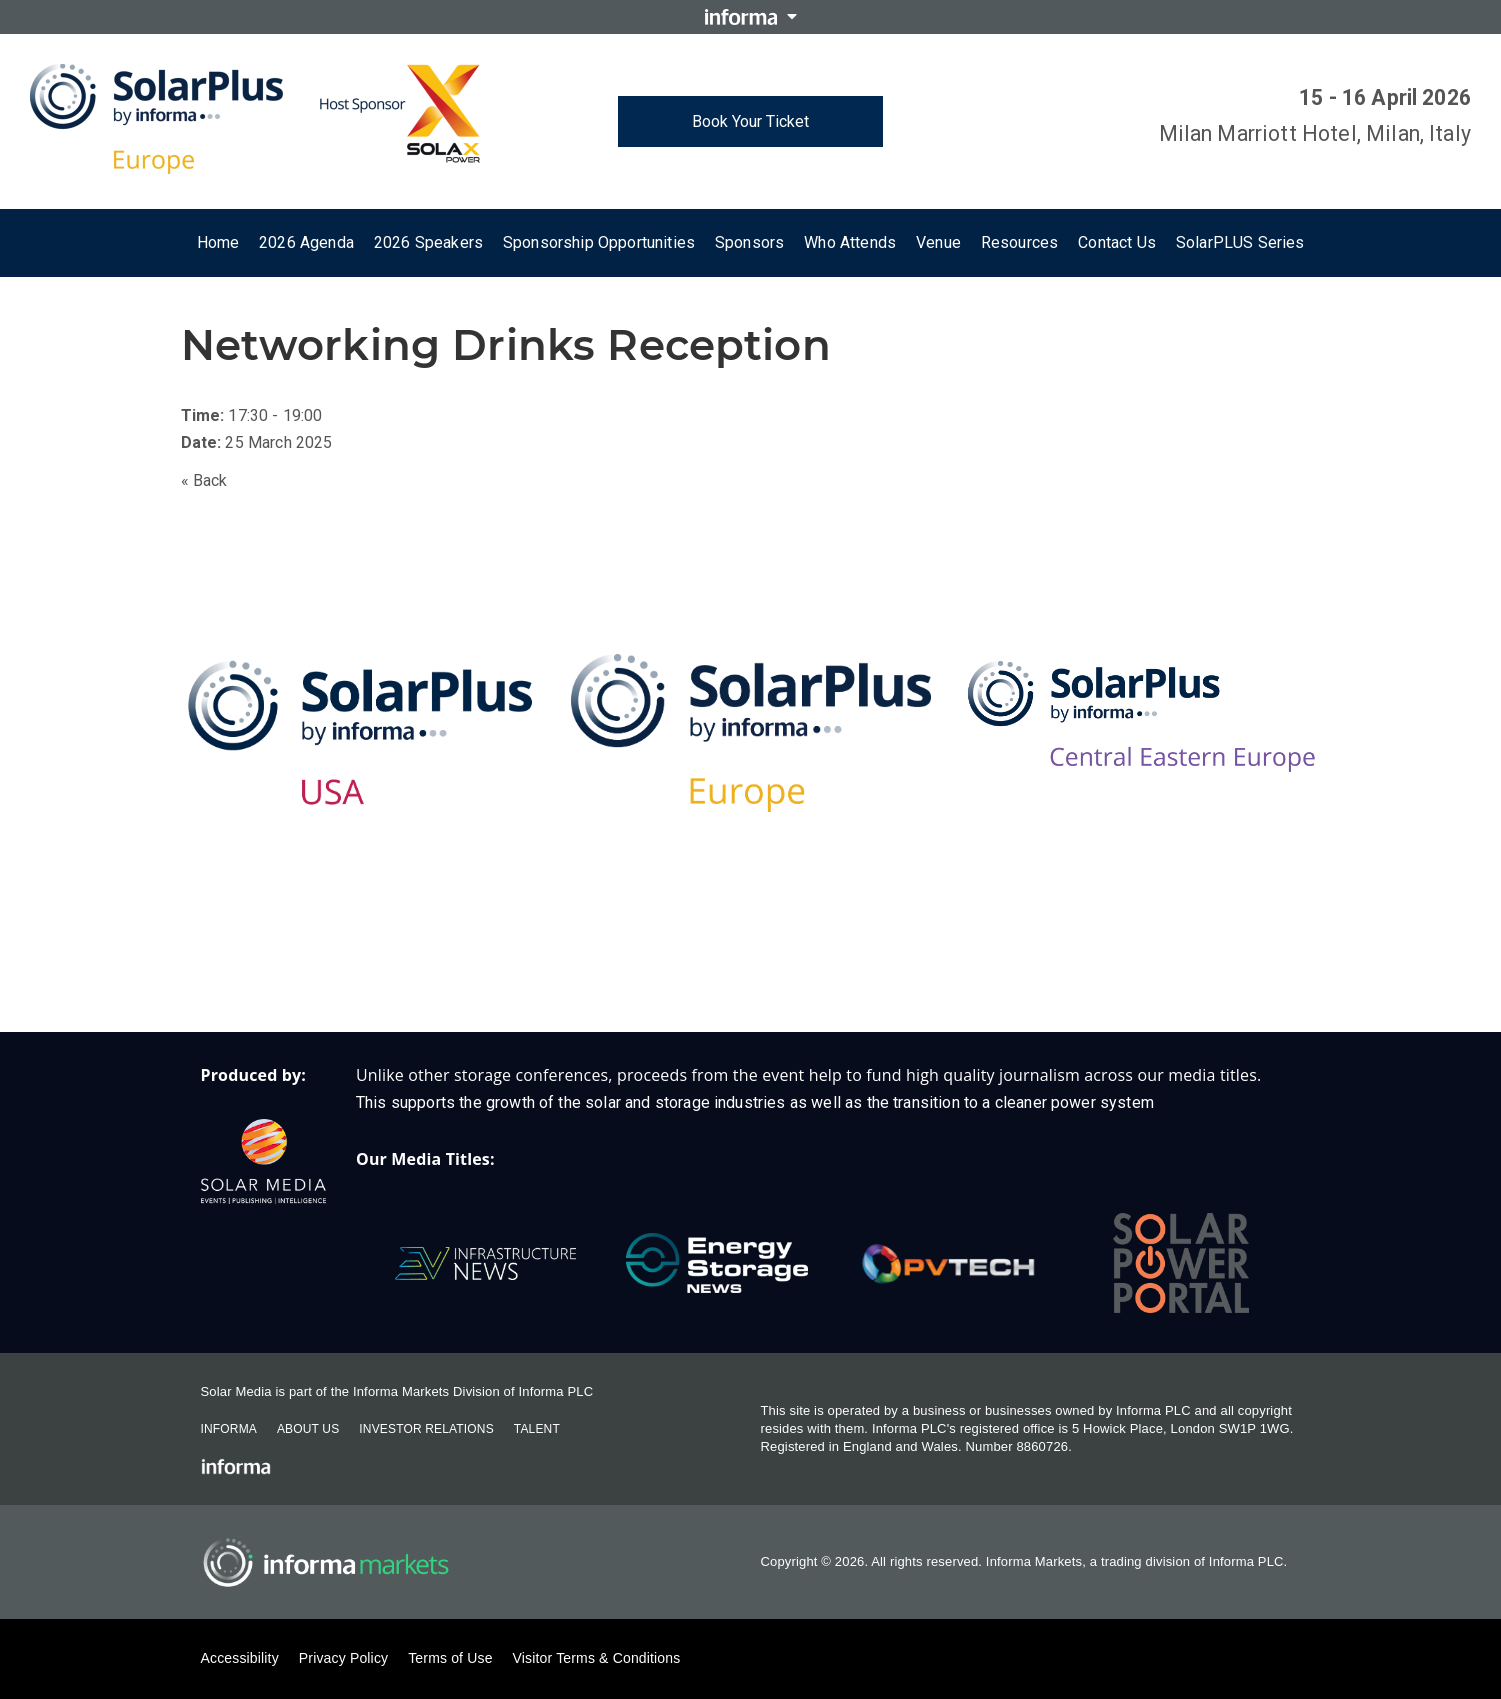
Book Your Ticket (750, 121)
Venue (938, 242)
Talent (537, 1429)
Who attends (850, 242)
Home (218, 242)
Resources (1019, 242)
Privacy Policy (343, 1658)
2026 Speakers (428, 242)
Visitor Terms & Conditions (597, 1658)
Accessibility (240, 1658)
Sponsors (749, 242)
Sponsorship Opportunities (599, 242)
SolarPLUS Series (1240, 242)
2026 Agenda (306, 242)
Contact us (1117, 242)
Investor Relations (426, 1429)
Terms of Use (450, 1658)
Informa (229, 1429)
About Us (308, 1429)
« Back (204, 480)
